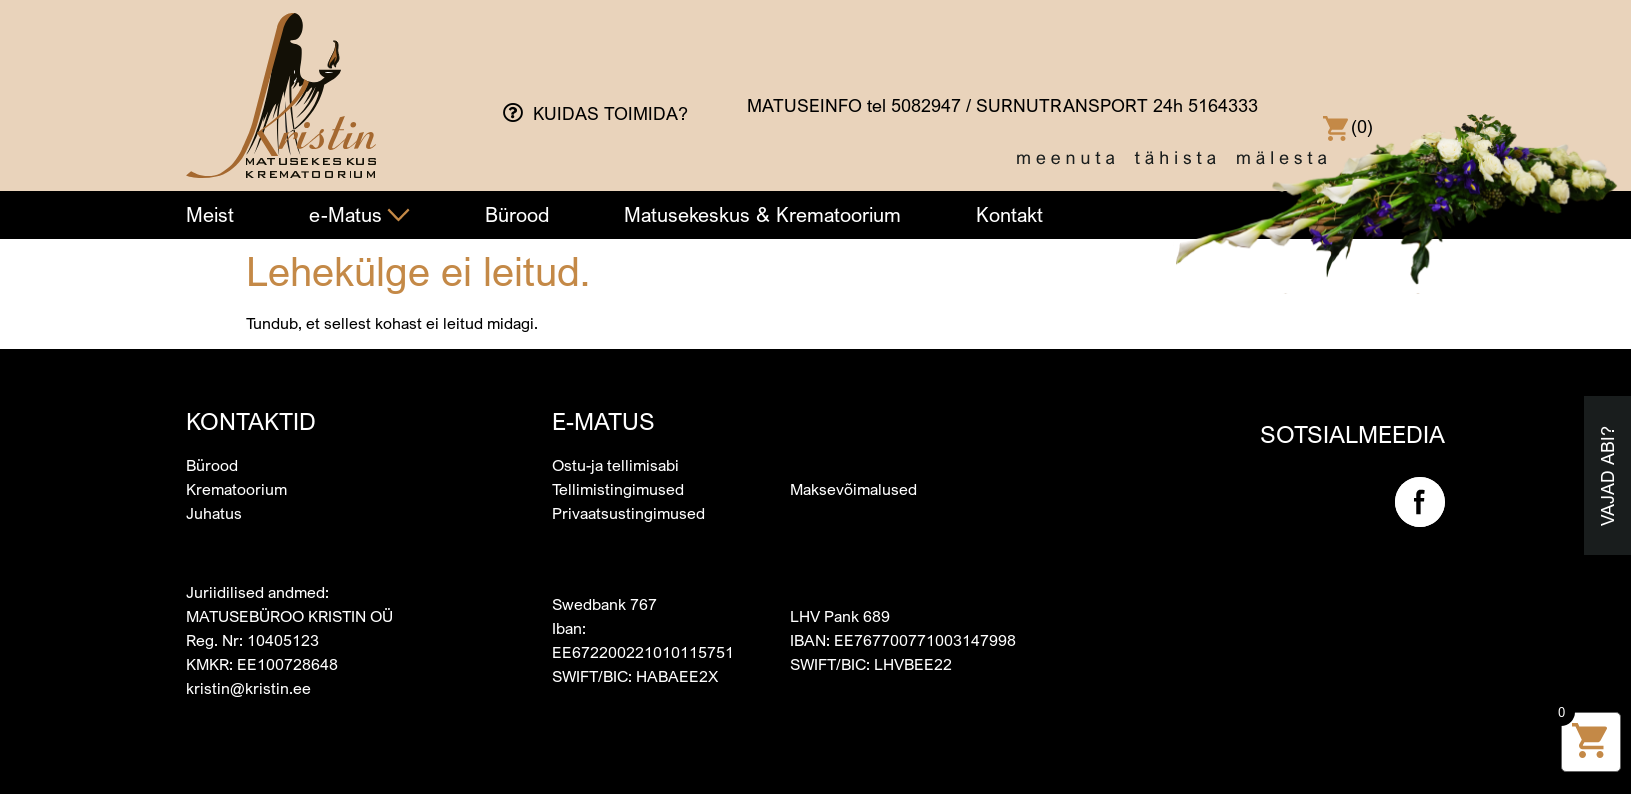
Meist (210, 214)
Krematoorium (236, 489)
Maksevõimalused (853, 489)
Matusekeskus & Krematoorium (762, 214)
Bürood (517, 214)
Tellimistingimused (618, 489)
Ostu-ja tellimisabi (615, 465)
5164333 (1223, 105)
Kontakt (1009, 214)
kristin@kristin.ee (248, 688)
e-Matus (359, 214)
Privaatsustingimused (628, 513)
